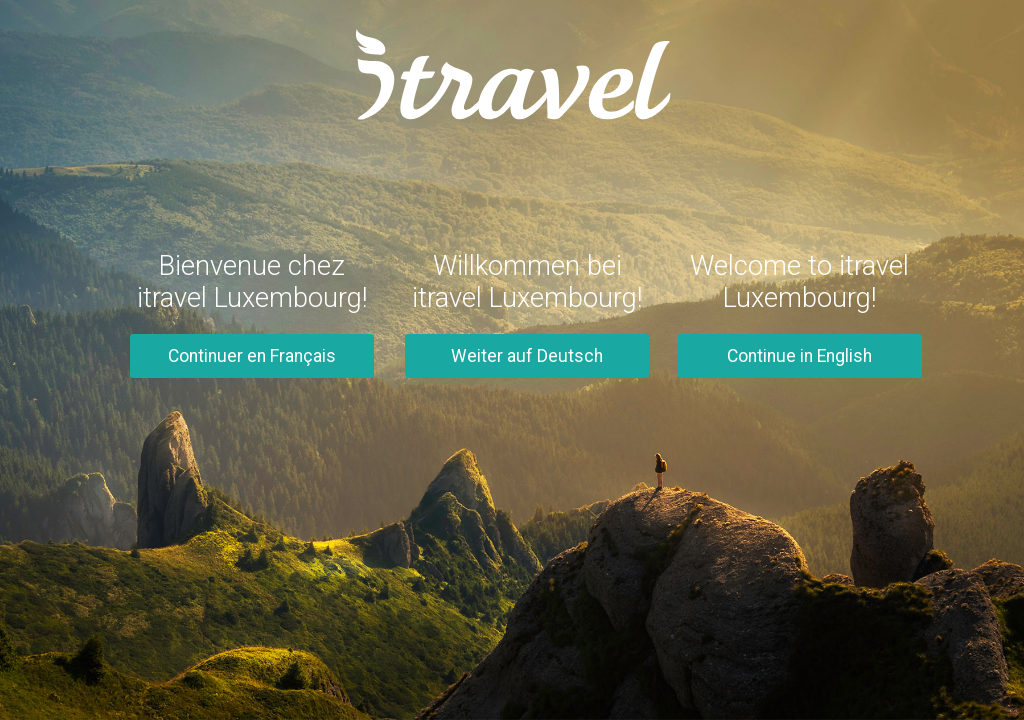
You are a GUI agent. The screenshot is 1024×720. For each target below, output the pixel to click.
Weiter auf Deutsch (527, 356)
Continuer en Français (252, 356)
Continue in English (799, 356)
